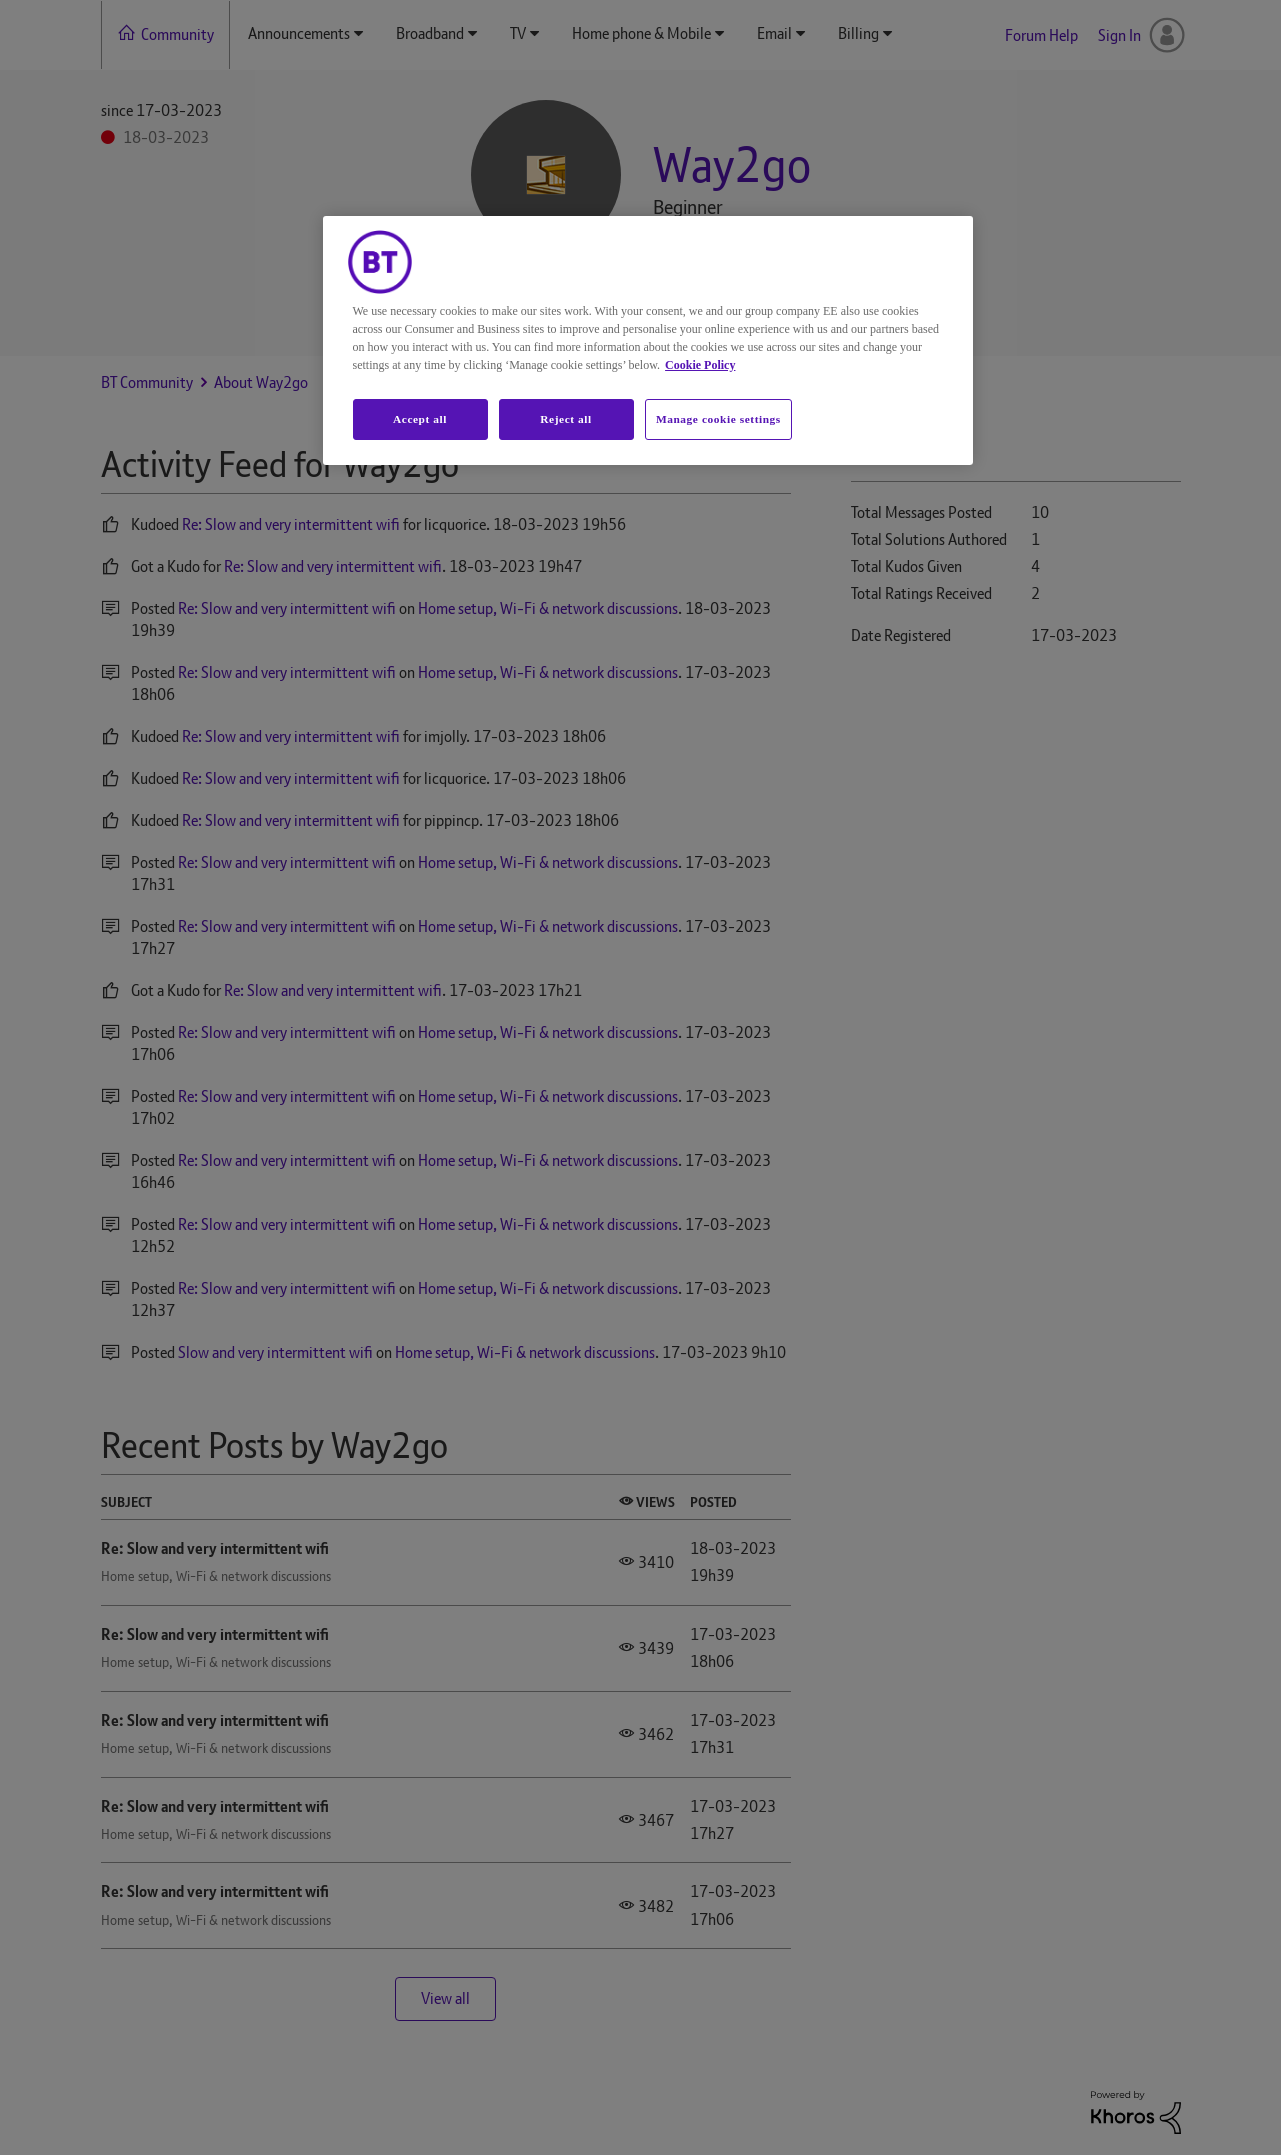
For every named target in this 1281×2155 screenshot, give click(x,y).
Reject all (565, 419)
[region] (648, 341)
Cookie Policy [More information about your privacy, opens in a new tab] (700, 365)
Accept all (420, 419)
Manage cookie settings (718, 419)
